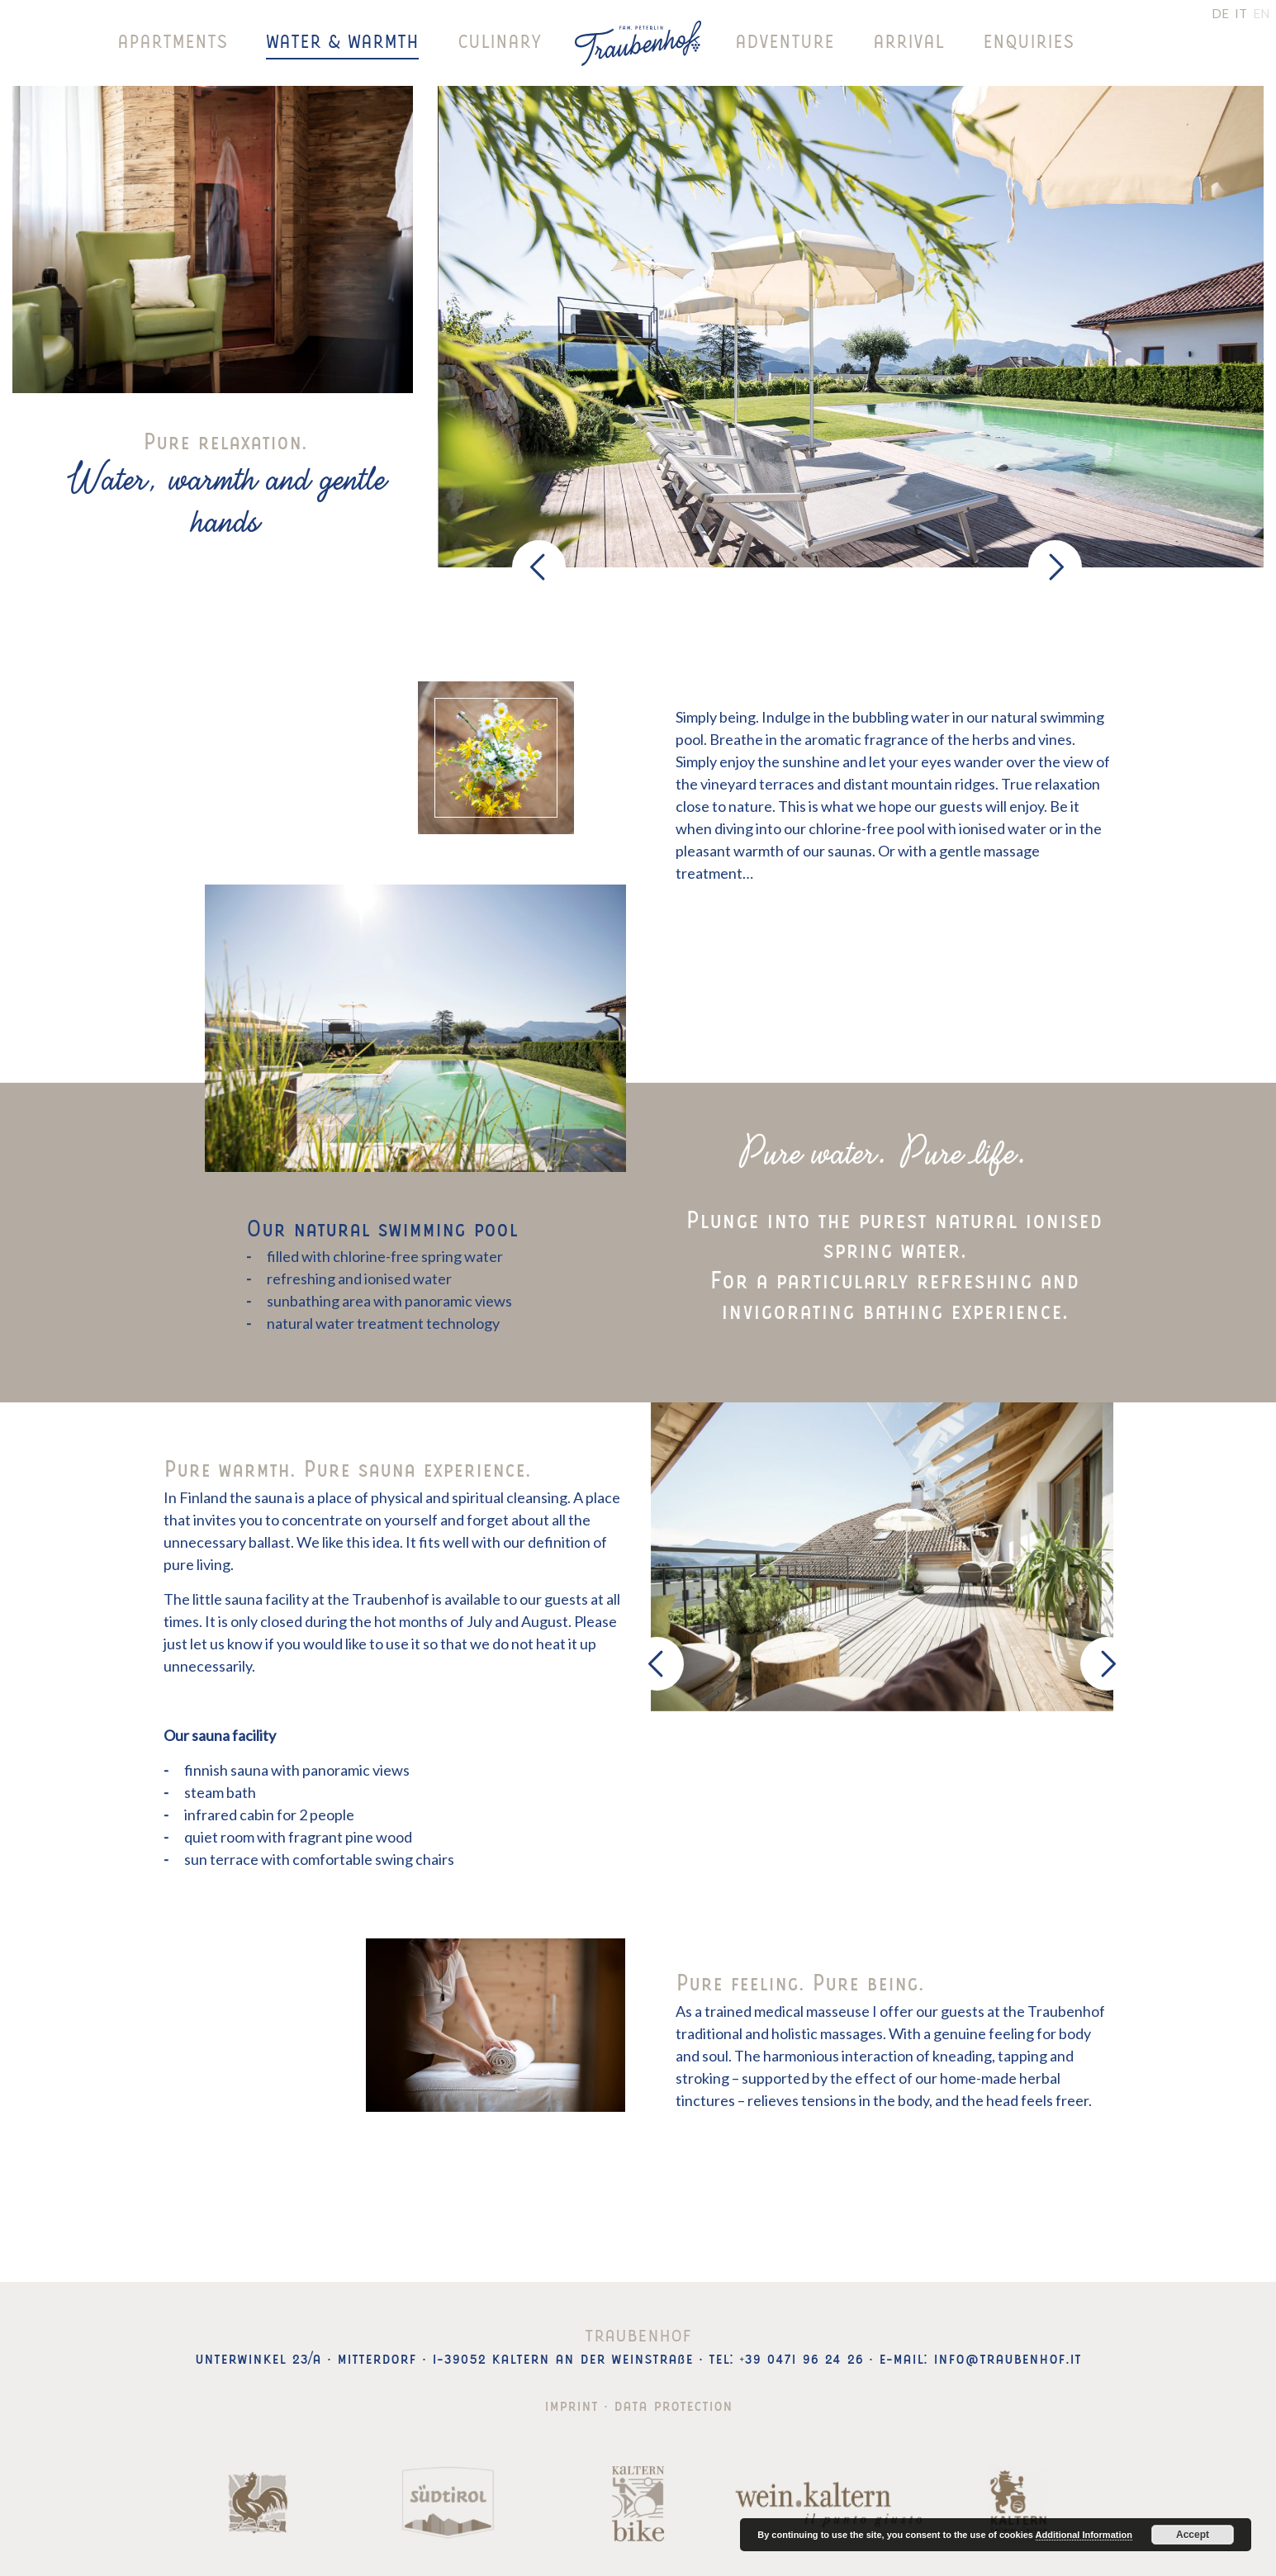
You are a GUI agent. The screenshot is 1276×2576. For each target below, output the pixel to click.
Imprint (571, 2403)
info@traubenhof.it (1007, 2356)
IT (1241, 13)
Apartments (172, 41)
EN (1261, 13)
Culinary (499, 41)
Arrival (908, 41)
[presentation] (539, 567)
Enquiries (1028, 41)
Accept (1192, 2534)
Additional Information (1084, 2535)
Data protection (673, 2403)
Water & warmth (342, 41)
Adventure (784, 41)
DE (1220, 13)
